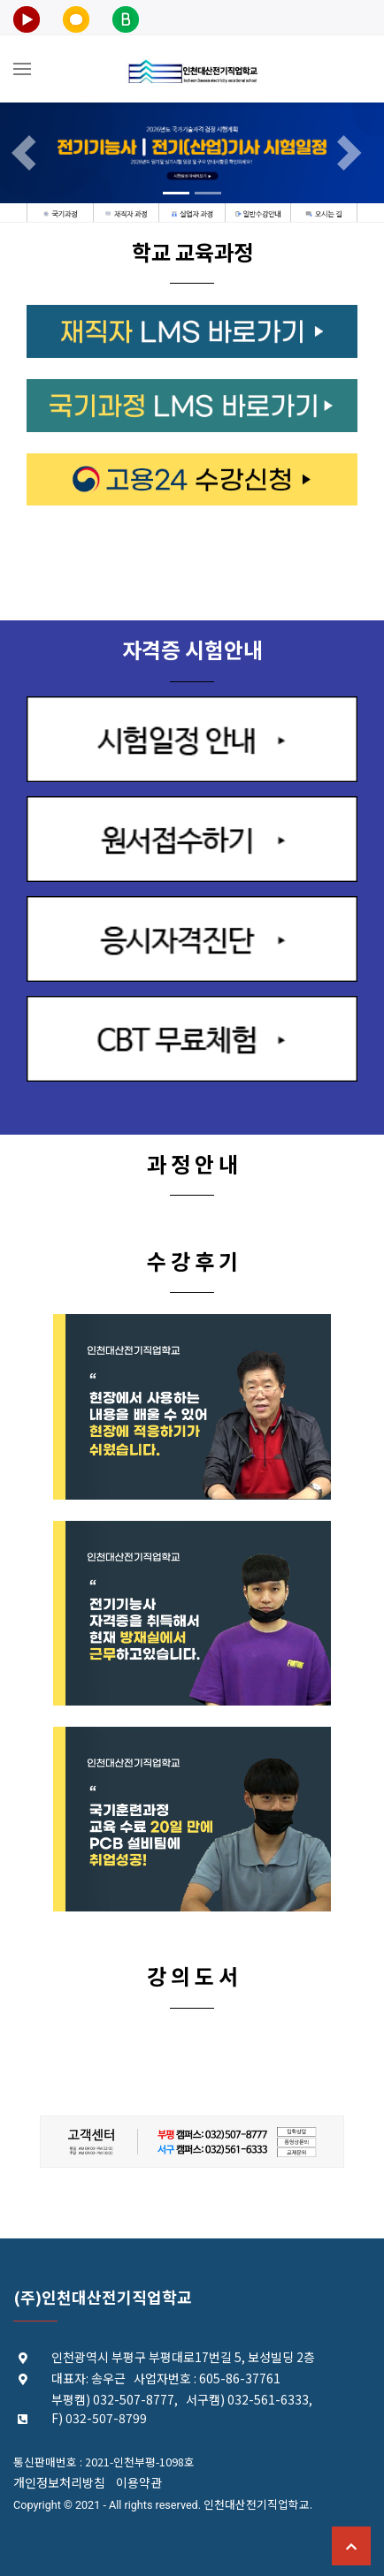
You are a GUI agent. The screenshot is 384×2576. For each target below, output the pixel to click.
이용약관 (139, 2482)
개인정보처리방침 (59, 2482)
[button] (29, 152)
